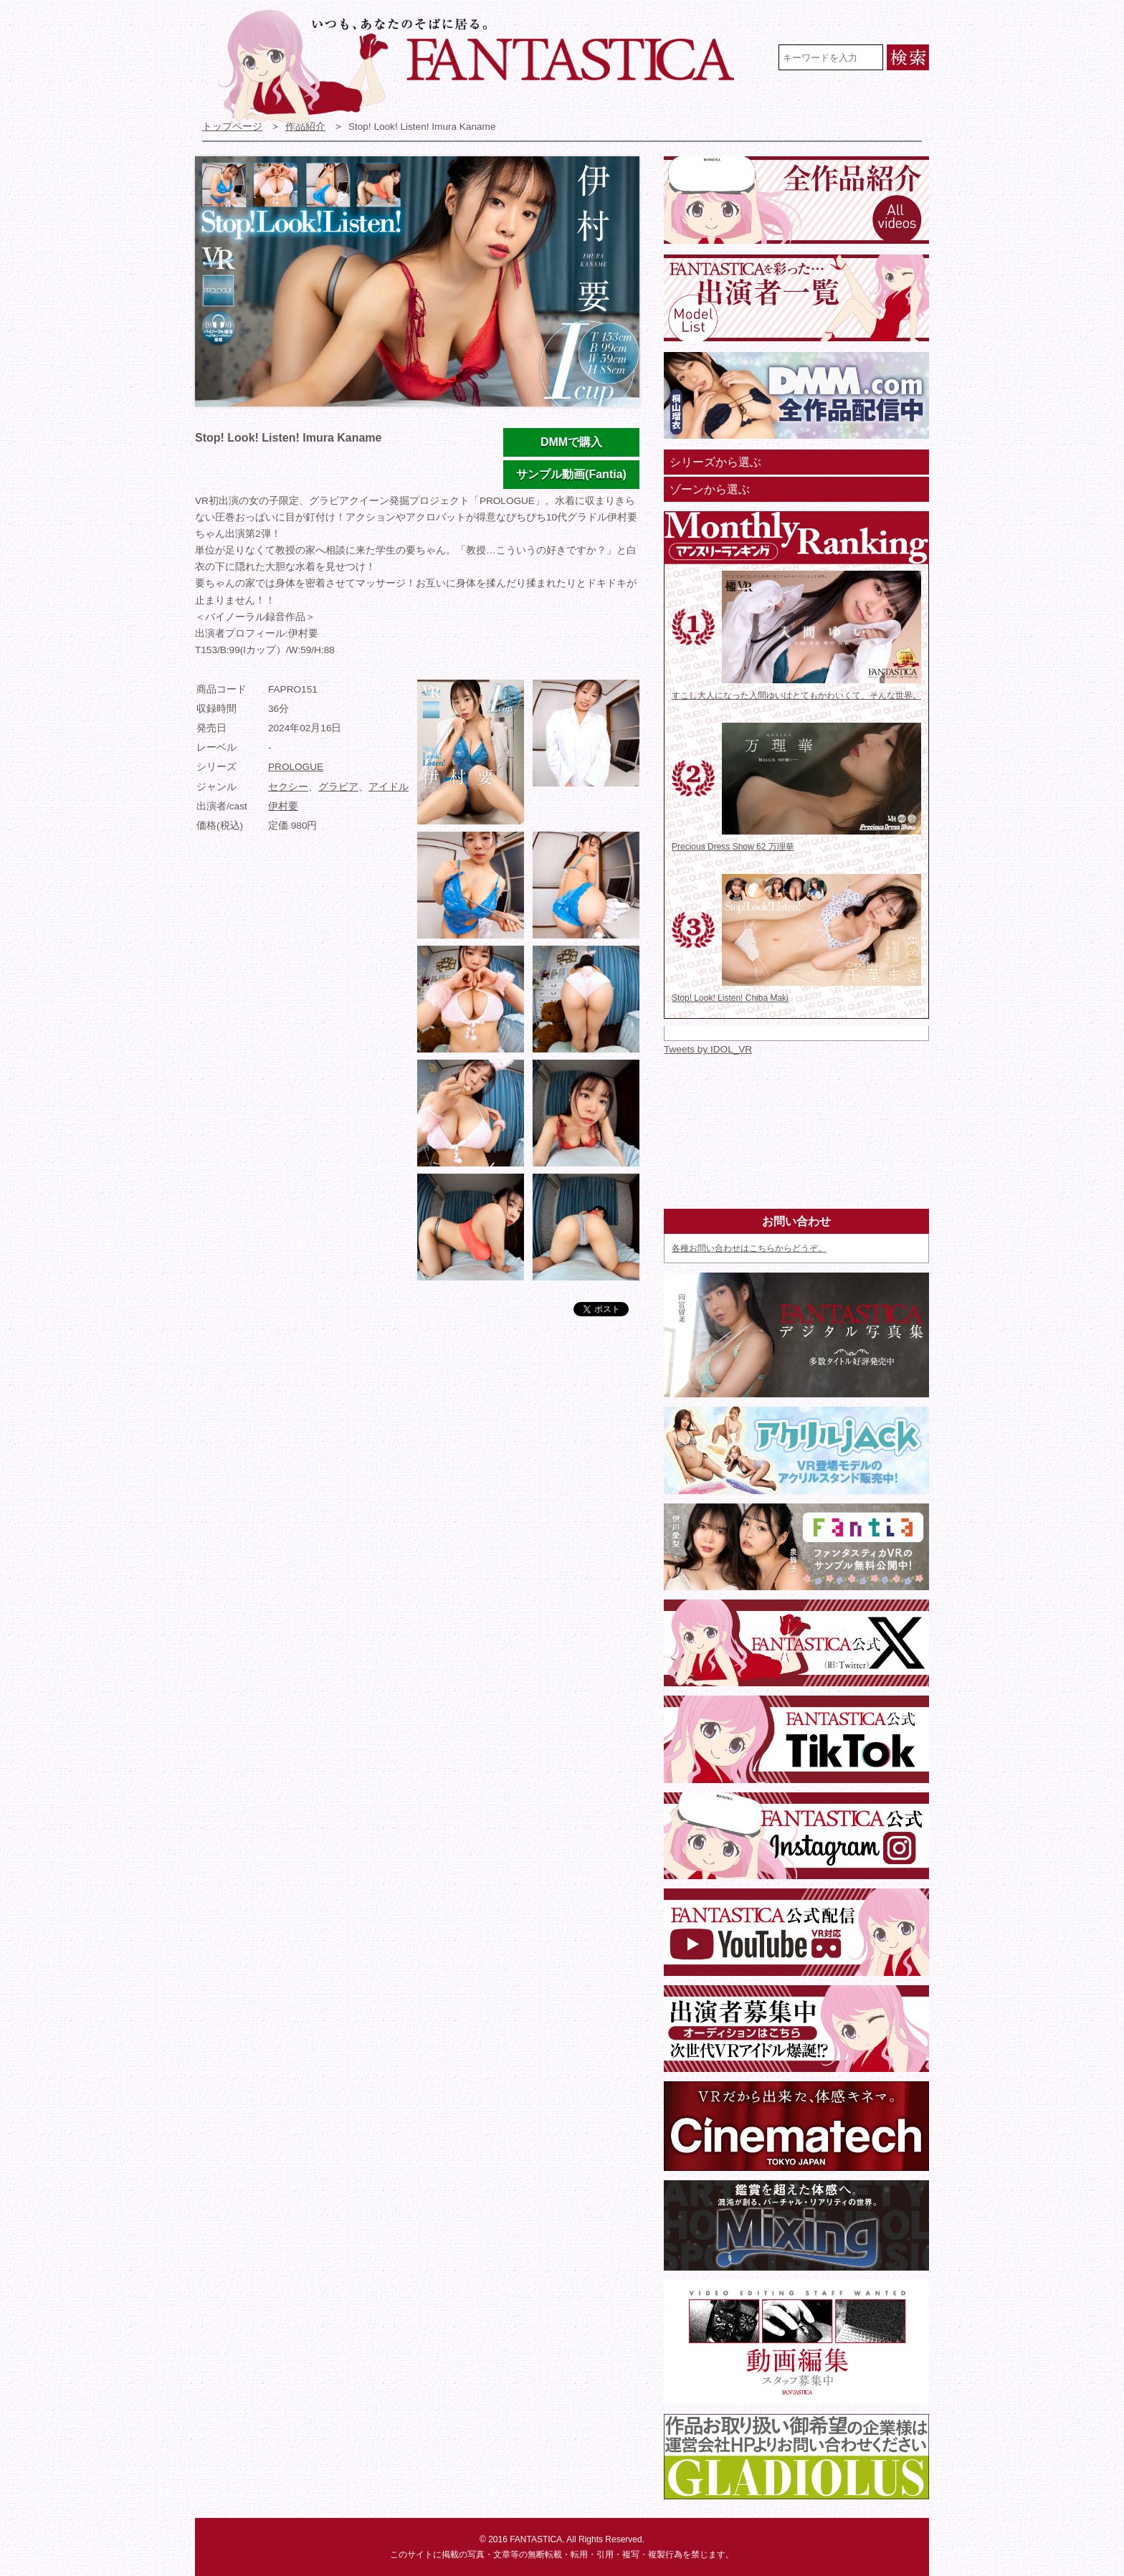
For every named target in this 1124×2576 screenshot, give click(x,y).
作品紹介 (305, 126)
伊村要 (283, 806)
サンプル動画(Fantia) (571, 474)
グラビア (338, 786)
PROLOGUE (295, 766)
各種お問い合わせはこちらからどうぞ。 (749, 1248)
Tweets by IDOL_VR (708, 1049)
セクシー (288, 786)
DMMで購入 (571, 442)
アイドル (388, 786)
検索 (908, 57)
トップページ (232, 126)
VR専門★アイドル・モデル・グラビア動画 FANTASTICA (486, 66)
